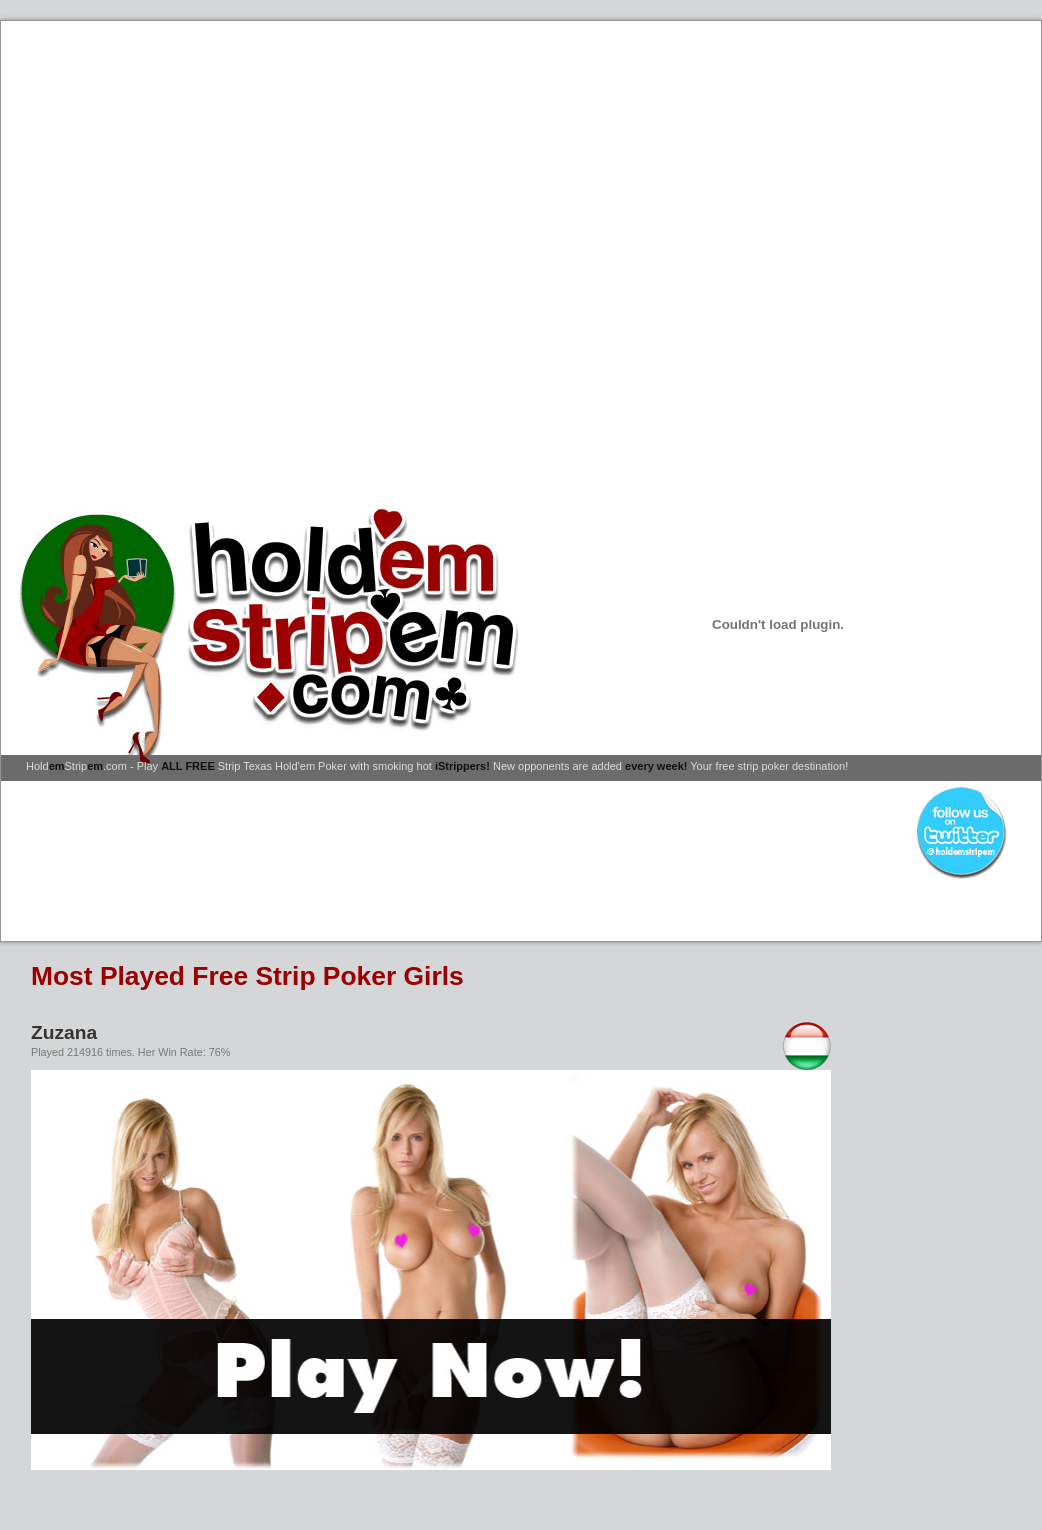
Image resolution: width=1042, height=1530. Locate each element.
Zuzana (64, 1032)
